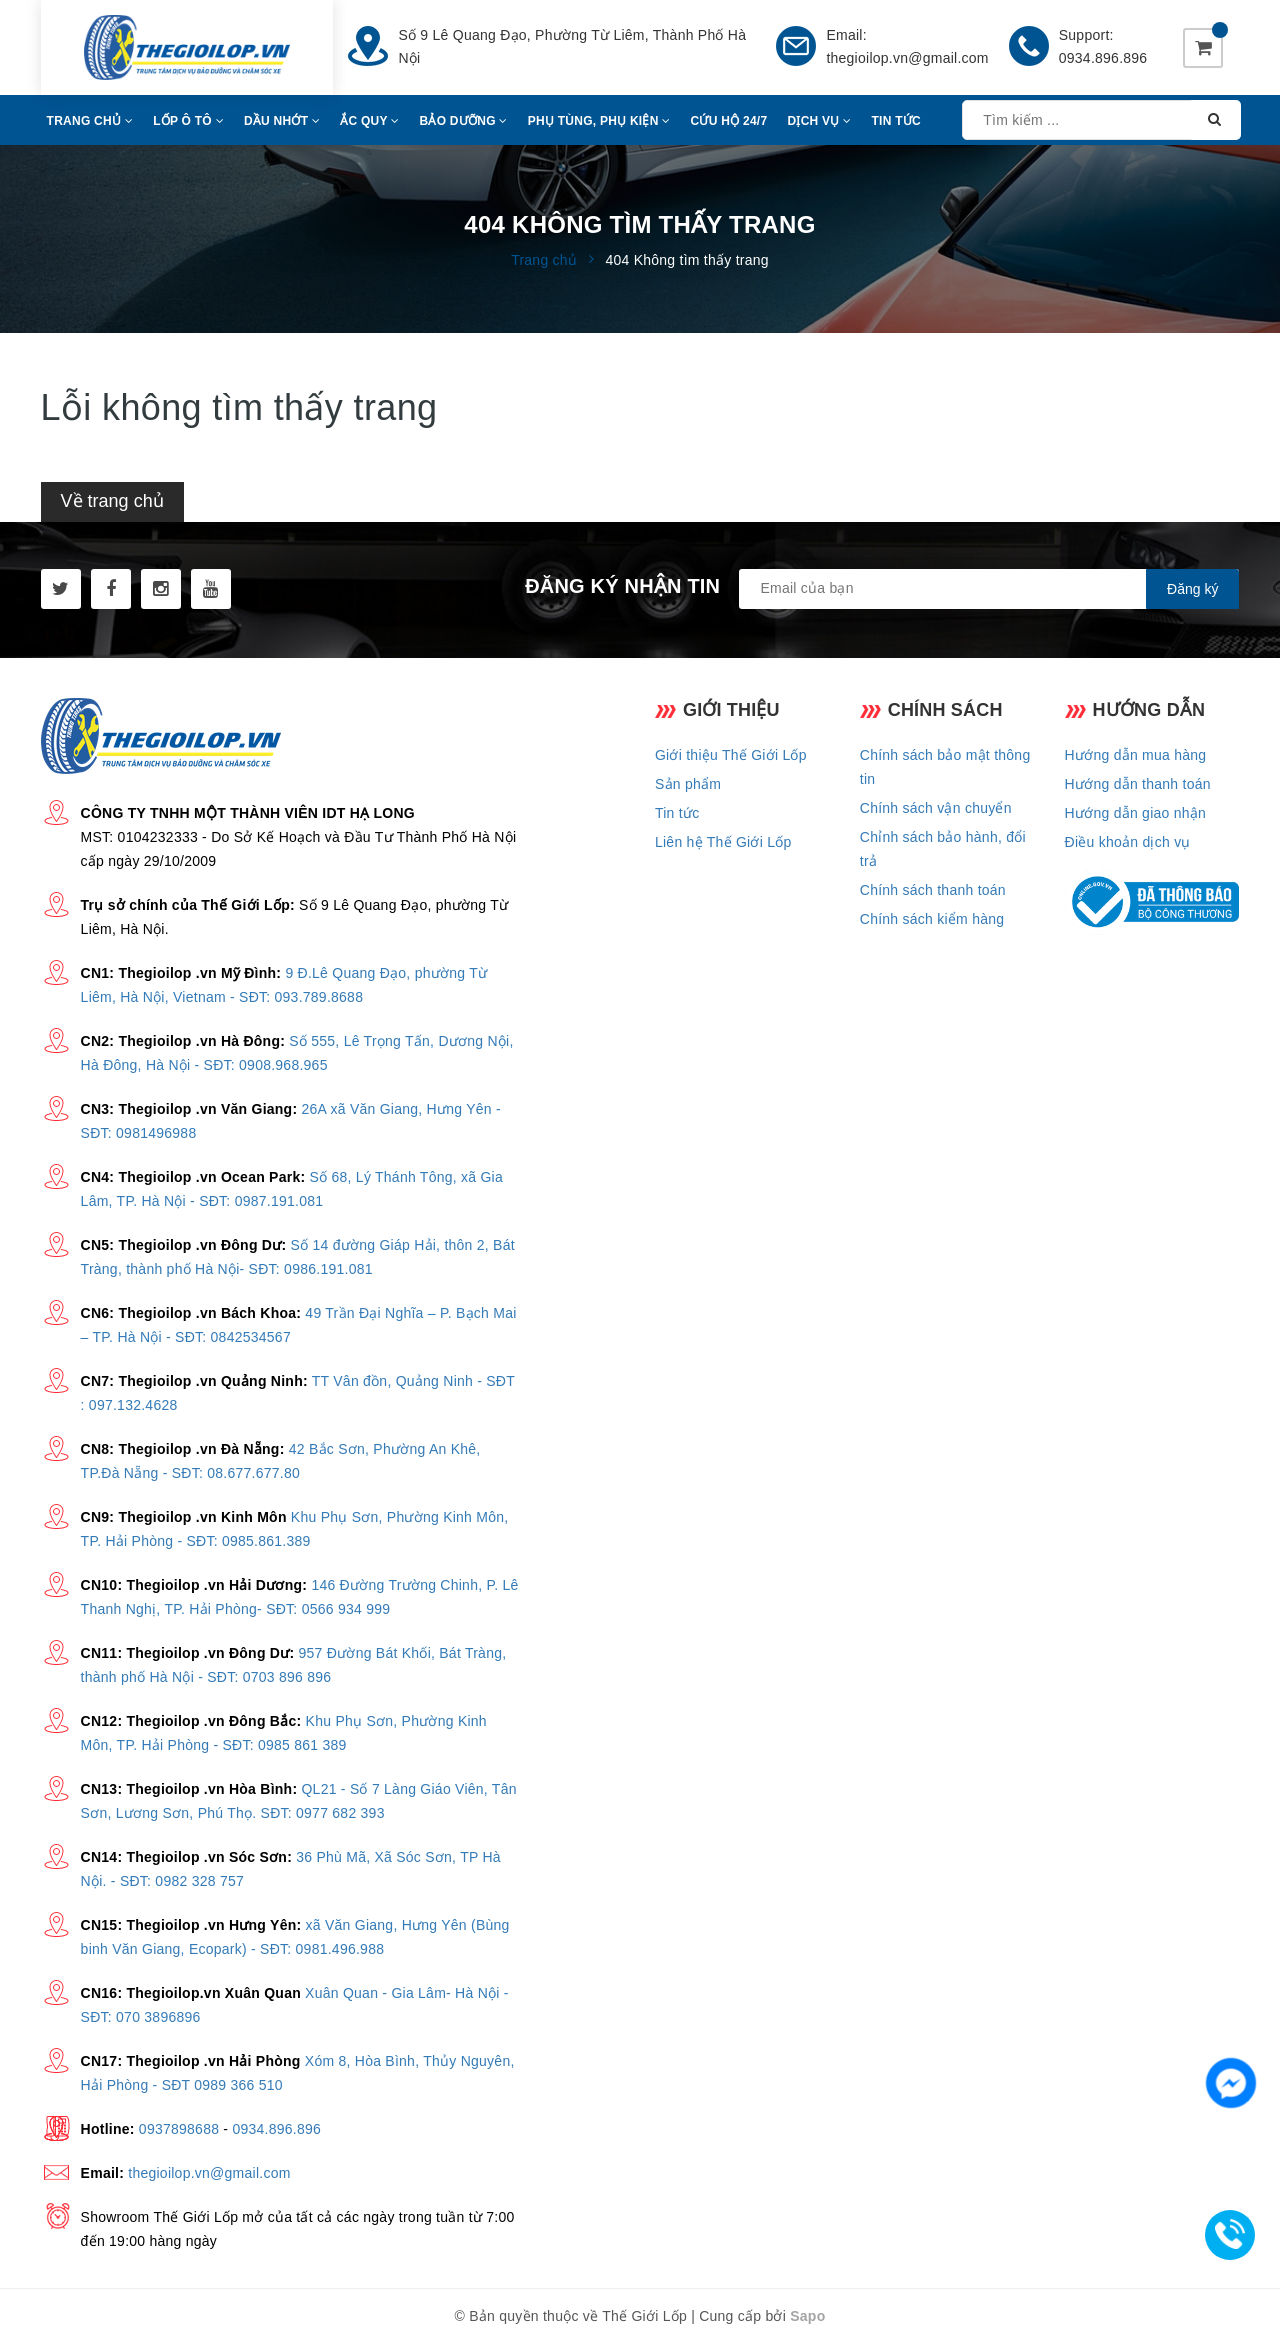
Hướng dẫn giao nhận (1136, 813)
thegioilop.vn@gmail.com (907, 58)
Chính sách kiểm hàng (932, 919)
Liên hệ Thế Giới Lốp (723, 842)
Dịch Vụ (819, 121)
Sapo (807, 2316)
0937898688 (179, 2129)
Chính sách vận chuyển (936, 808)
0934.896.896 (1103, 58)
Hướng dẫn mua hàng (1136, 755)
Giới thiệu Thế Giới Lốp (731, 755)
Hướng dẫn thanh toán (1138, 784)
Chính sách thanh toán (933, 890)
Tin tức (677, 813)
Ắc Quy (369, 121)
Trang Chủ (90, 121)
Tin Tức (896, 121)
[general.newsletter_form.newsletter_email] (989, 589)
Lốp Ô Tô (188, 121)
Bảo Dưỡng (464, 121)
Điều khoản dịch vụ (1128, 842)
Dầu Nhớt (282, 121)
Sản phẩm (688, 784)
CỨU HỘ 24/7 (729, 121)
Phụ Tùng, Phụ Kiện (599, 121)
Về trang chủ (112, 501)
